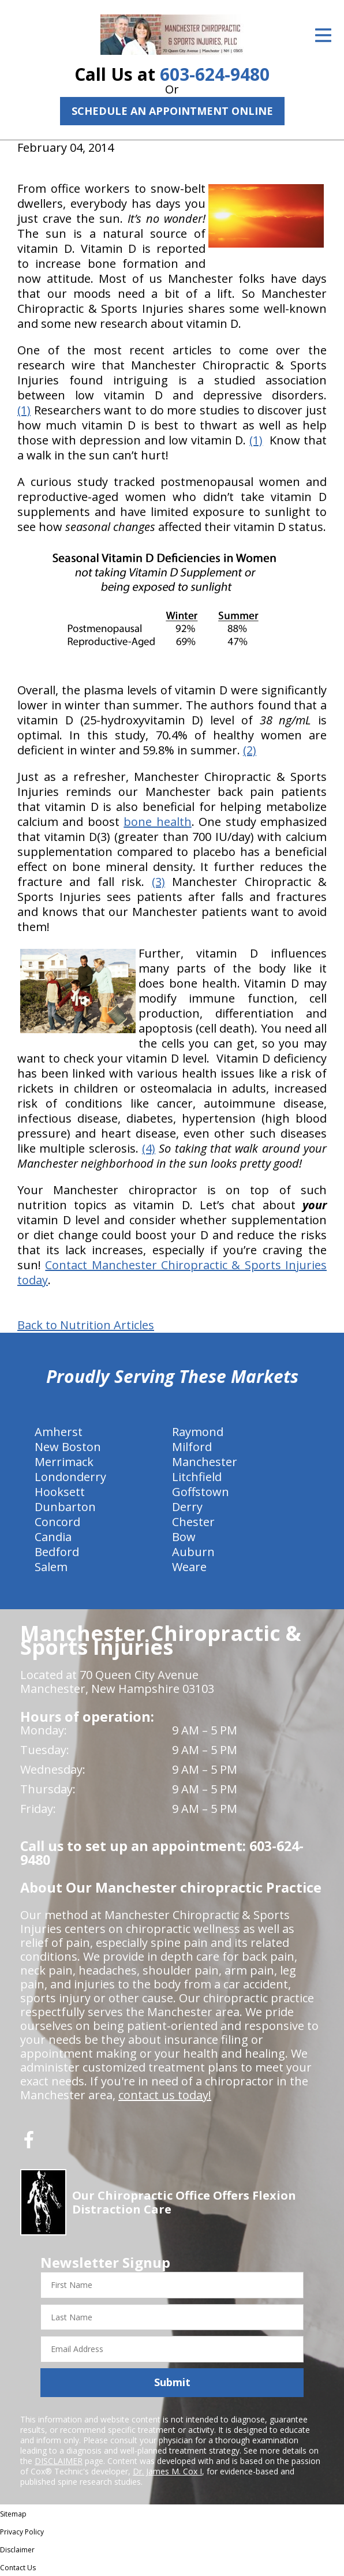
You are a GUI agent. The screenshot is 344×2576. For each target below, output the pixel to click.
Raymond (197, 1432)
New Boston (68, 1447)
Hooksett (60, 1492)
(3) (158, 881)
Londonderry (70, 1477)
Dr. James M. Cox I (167, 2471)
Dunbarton (65, 1507)
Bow (184, 1537)
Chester (193, 1522)
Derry (187, 1507)
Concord (57, 1522)
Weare (189, 1567)
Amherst (59, 1432)
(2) (249, 750)
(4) (148, 1148)
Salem (51, 1567)
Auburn (193, 1552)
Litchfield (197, 1477)
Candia (53, 1537)
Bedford (57, 1552)
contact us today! (164, 2095)
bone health (157, 821)
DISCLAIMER (59, 2460)
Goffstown (200, 1492)
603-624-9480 (215, 74)
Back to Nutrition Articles (85, 1325)
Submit (172, 2382)
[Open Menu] (323, 35)
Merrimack (64, 1462)
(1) (24, 410)
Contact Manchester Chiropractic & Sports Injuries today (172, 1272)
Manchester (204, 1462)
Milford (192, 1447)
